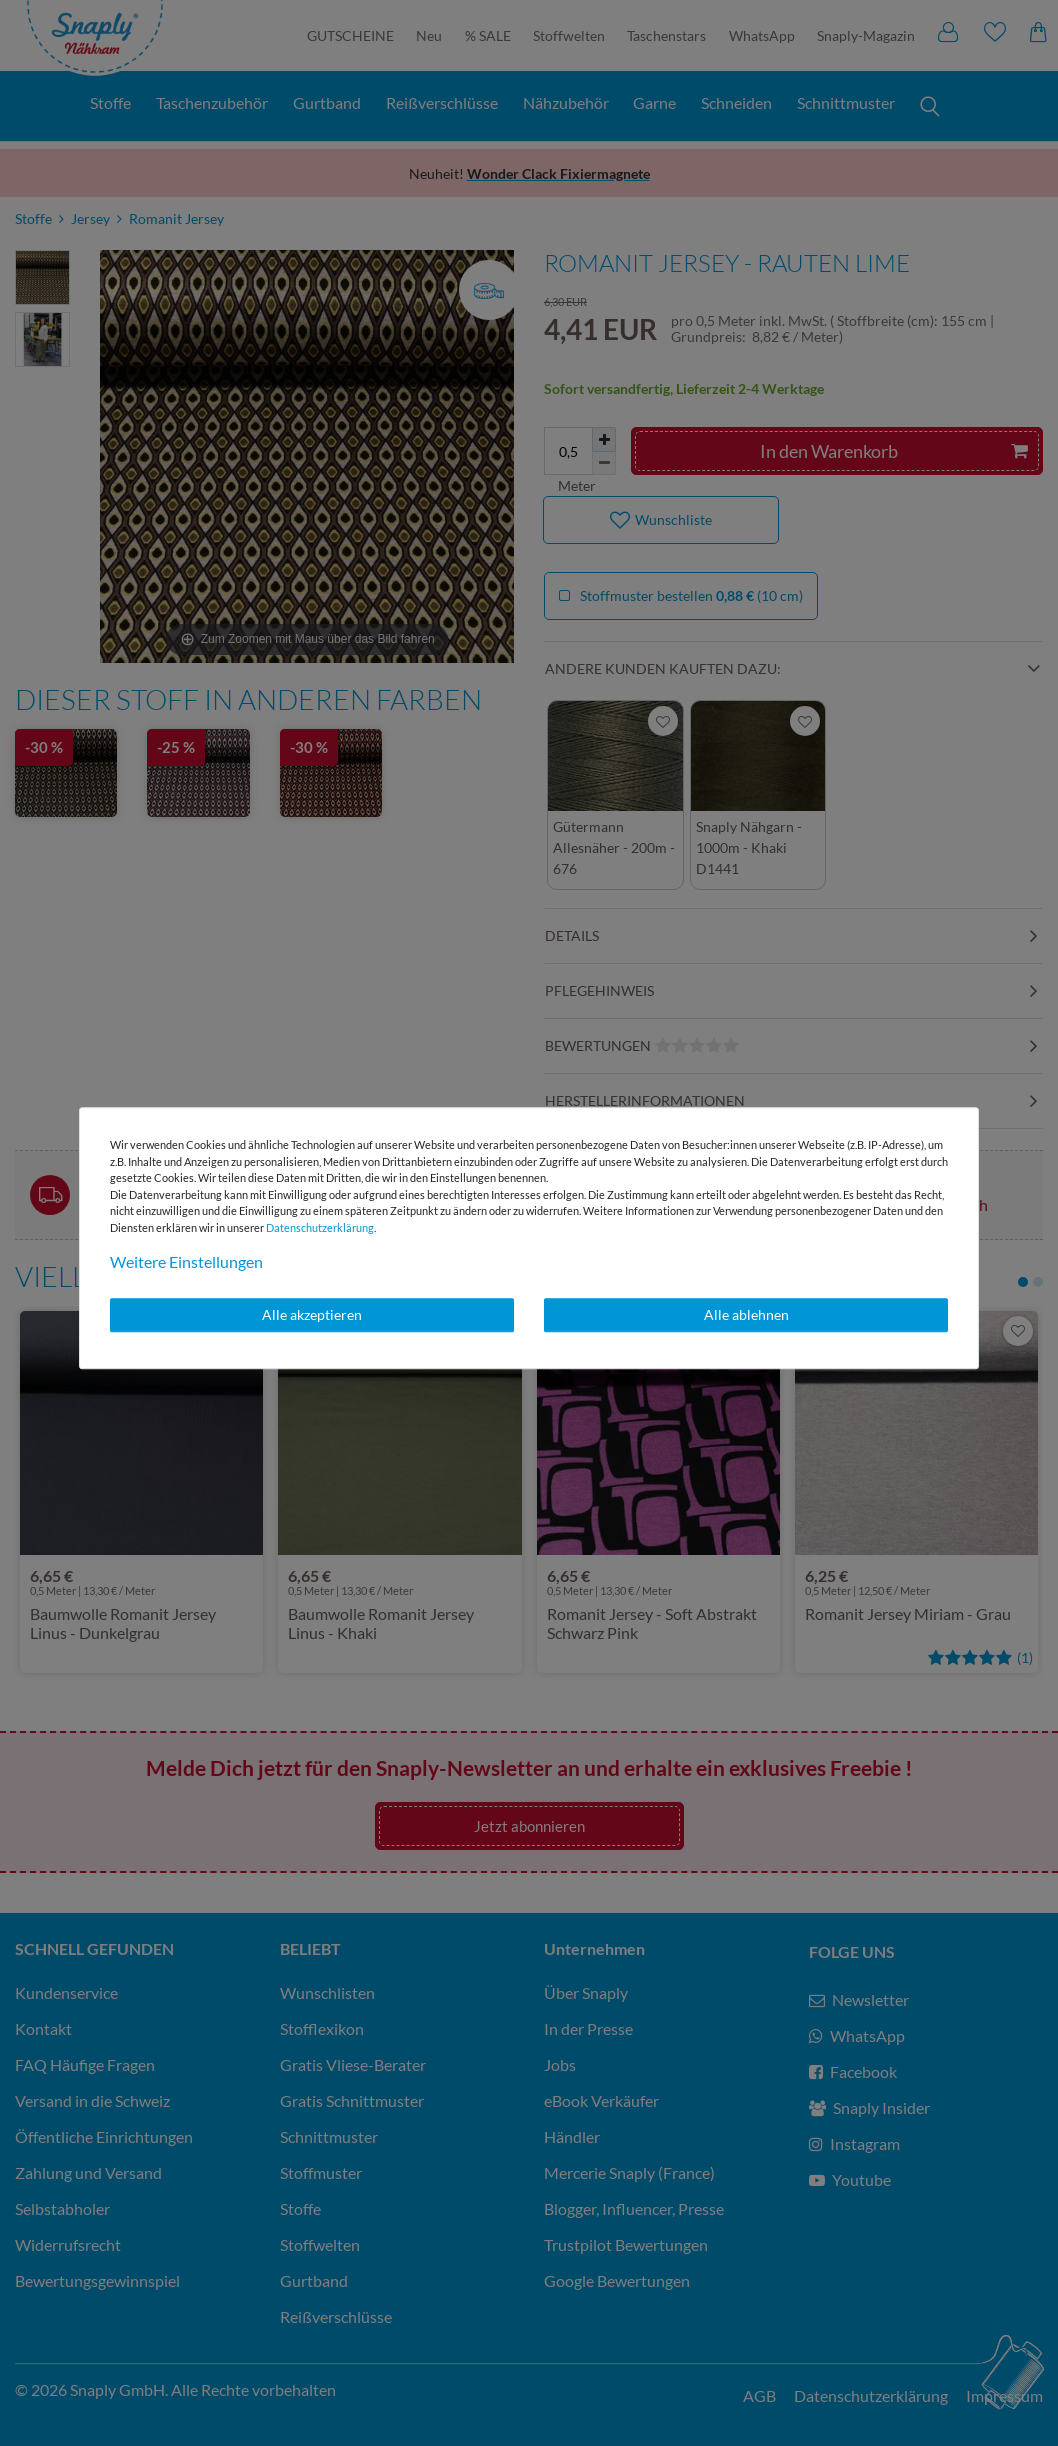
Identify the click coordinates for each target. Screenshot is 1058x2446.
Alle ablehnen (746, 1314)
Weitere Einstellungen (186, 1261)
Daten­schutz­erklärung (320, 1227)
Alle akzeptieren (312, 1314)
